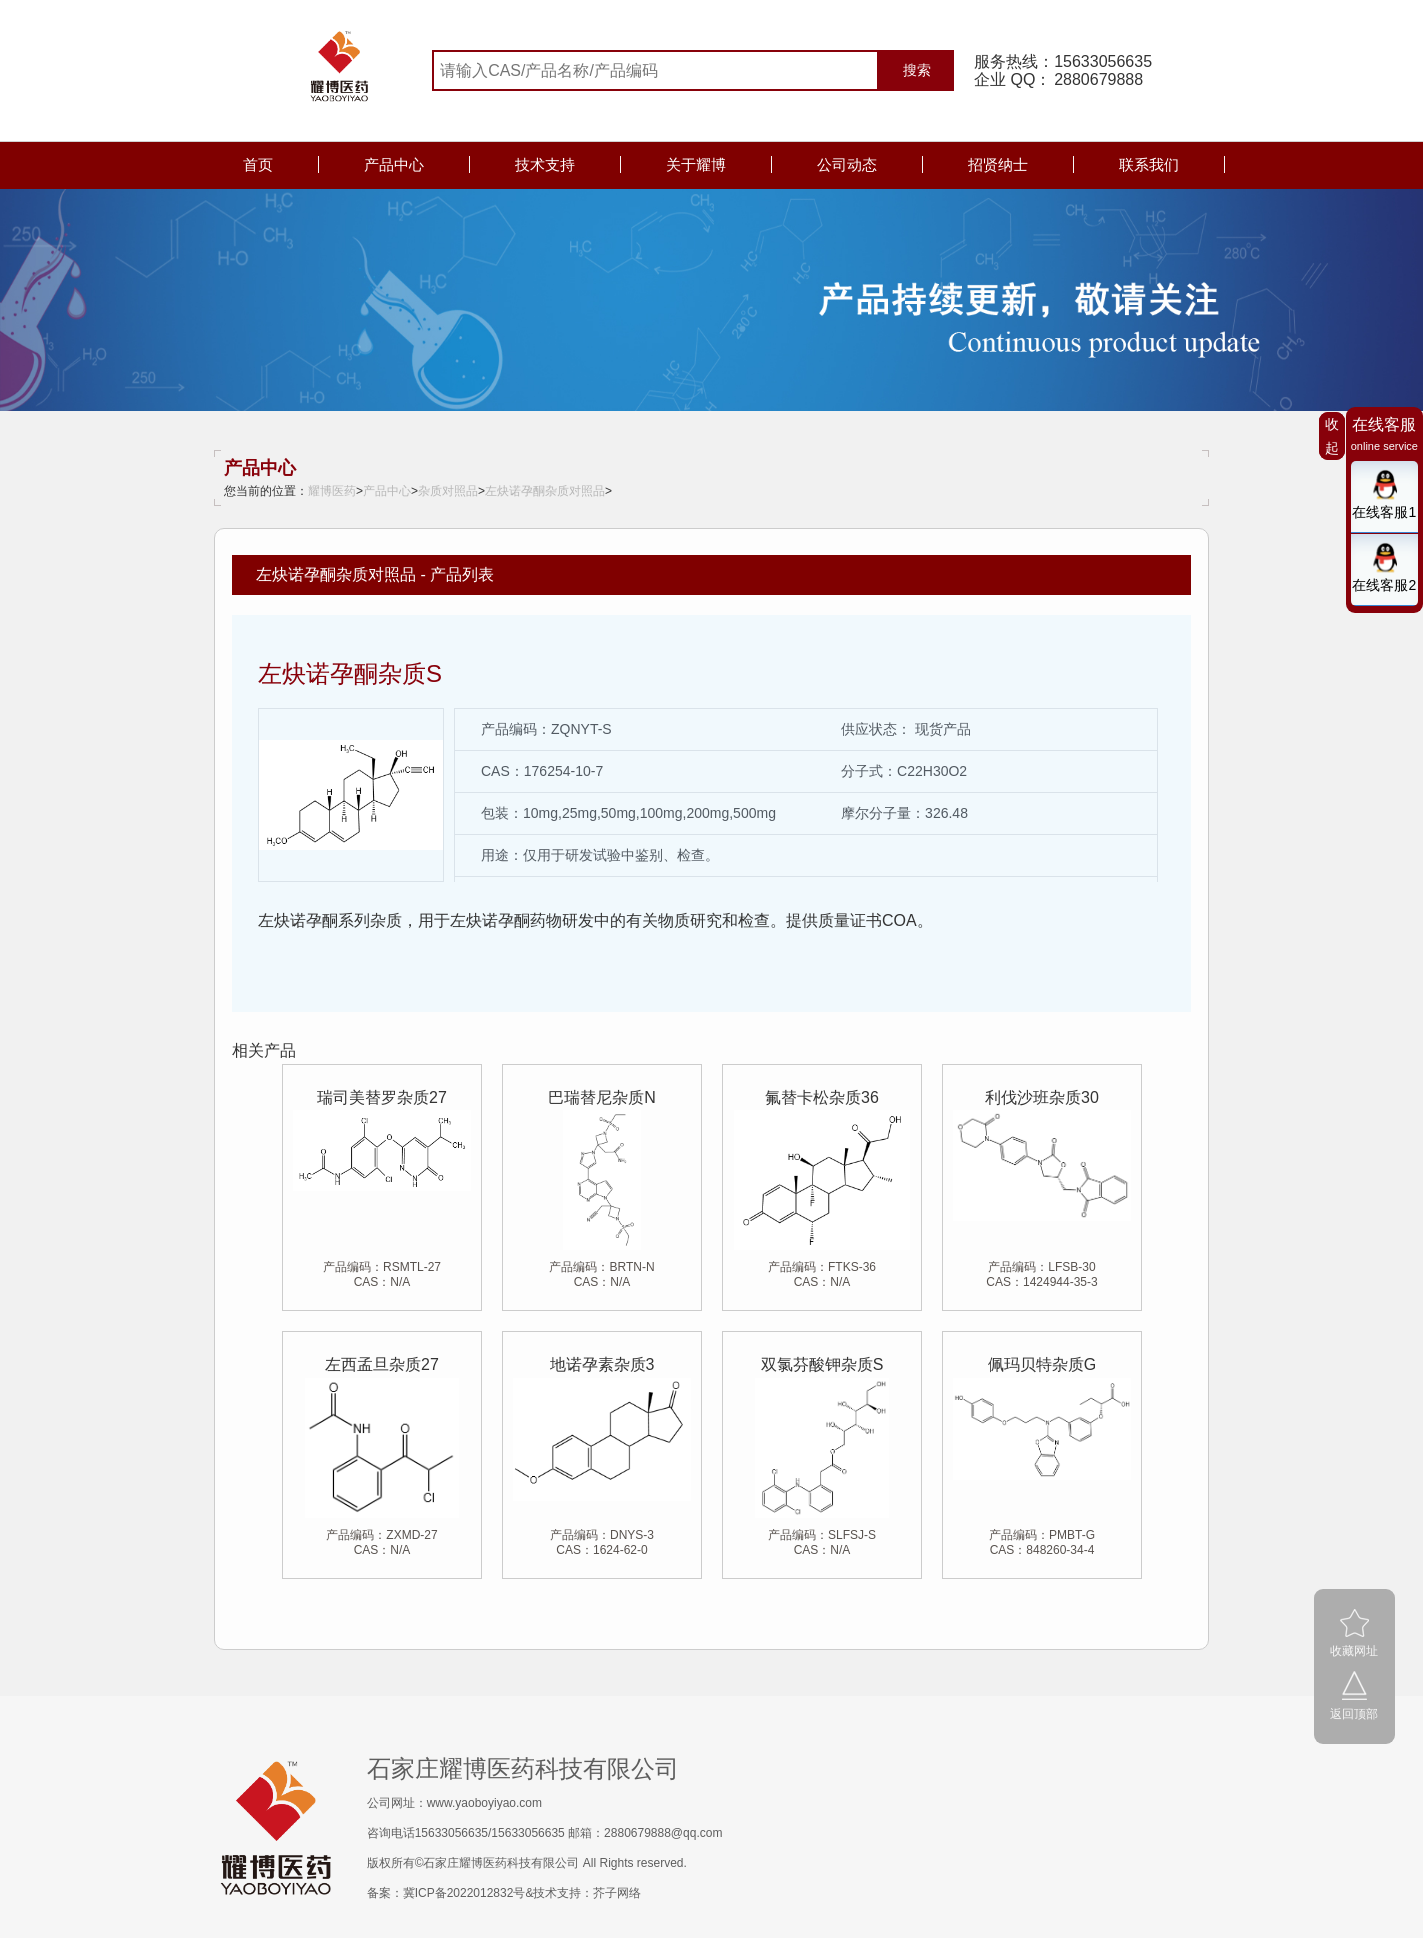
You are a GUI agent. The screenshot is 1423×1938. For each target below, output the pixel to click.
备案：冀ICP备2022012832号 (446, 1893)
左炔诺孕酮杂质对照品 (545, 491)
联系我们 (1149, 164)
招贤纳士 (998, 164)
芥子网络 (617, 1893)
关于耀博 (696, 164)
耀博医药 (332, 491)
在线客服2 (1384, 585)
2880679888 (1098, 79)
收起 (1332, 436)
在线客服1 (1384, 512)
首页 (258, 164)
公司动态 (847, 164)
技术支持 (545, 164)
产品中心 (394, 164)
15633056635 (1103, 61)
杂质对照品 (448, 491)
